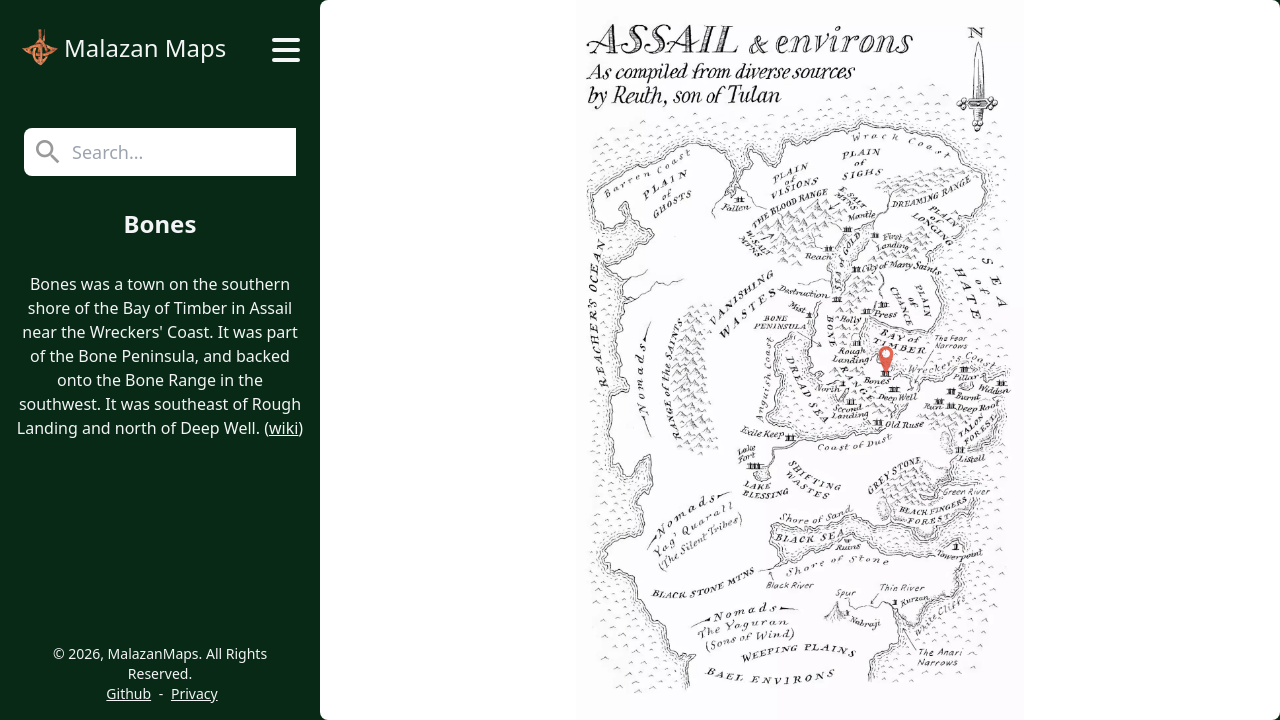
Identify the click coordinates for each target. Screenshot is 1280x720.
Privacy (194, 693)
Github (128, 693)
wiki (283, 428)
